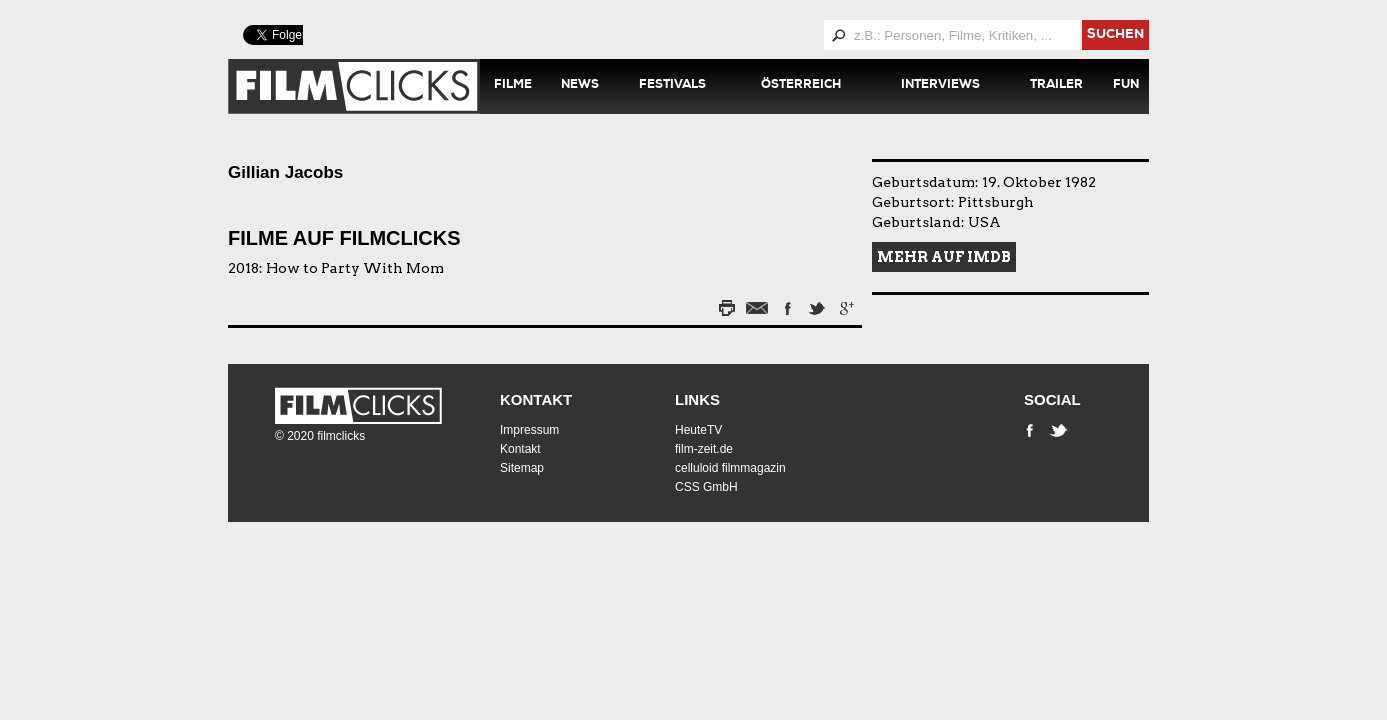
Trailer (1056, 86)
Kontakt (536, 399)
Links (697, 399)
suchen (1115, 35)
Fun (1126, 86)
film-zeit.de (704, 449)
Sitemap (522, 468)
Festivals (672, 86)
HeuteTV (698, 430)
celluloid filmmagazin (730, 468)
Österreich (801, 86)
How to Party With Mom (355, 268)
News (580, 86)
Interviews (940, 86)
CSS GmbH (706, 487)
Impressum (529, 430)
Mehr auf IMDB (944, 257)
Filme (513, 86)
